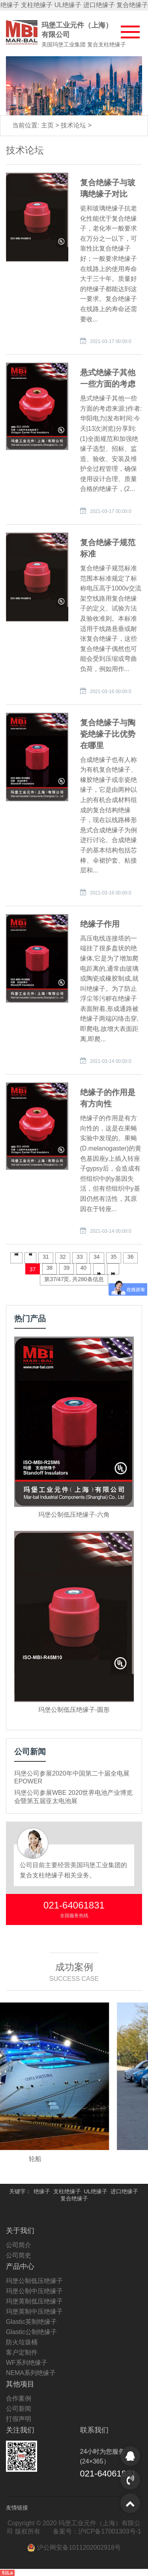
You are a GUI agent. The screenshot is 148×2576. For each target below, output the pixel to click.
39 (67, 1268)
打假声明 (18, 2419)
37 (33, 1269)
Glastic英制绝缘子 (31, 2321)
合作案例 (18, 2398)
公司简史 (18, 2255)
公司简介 (18, 2245)
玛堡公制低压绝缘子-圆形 (74, 1709)
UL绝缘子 (67, 5)
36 (130, 1257)
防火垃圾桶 (21, 2342)
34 (97, 1257)
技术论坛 (74, 125)
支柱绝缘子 (36, 5)
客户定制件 (21, 2352)
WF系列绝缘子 (26, 2362)
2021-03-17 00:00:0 (110, 341)
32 (63, 1257)
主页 (48, 125)
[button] (125, 30)
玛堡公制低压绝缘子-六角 (74, 1514)
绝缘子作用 (100, 924)
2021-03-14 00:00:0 (110, 1061)
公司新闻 (18, 2408)
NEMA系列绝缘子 (31, 2372)
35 (114, 1257)
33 (80, 1257)
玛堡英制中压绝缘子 (34, 2311)
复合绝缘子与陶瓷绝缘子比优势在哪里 (107, 734)
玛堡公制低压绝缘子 (34, 2280)
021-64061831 (74, 1905)
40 (84, 1268)
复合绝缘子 (132, 5)
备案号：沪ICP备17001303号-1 (97, 2531)
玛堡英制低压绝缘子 (34, 2301)
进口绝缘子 (99, 5)
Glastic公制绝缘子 (31, 2332)
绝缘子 (9, 5)
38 (50, 1268)
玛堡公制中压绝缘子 (34, 2291)
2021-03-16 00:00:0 (110, 691)
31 (46, 1257)
